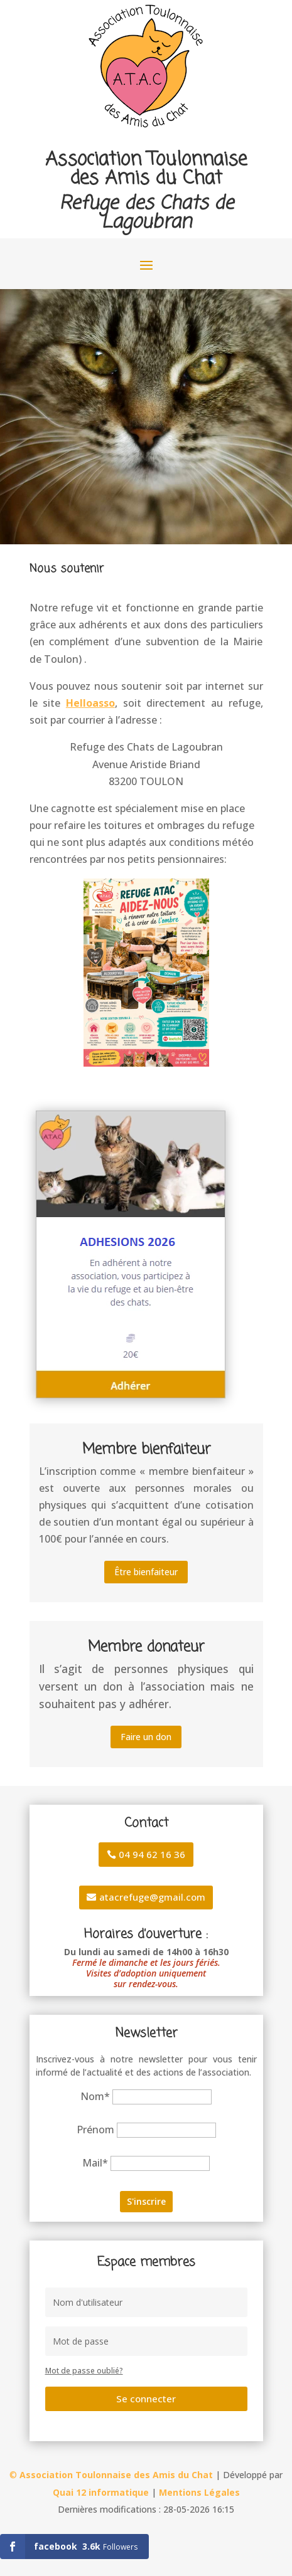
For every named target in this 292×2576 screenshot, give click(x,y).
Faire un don (146, 1737)
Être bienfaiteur (146, 1572)
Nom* (95, 2096)
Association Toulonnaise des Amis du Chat (116, 2475)
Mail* (95, 2163)
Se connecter (146, 2398)
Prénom (95, 2129)
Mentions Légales (199, 2492)
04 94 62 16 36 (152, 1854)
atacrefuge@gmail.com (152, 1897)
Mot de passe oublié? (84, 2370)
